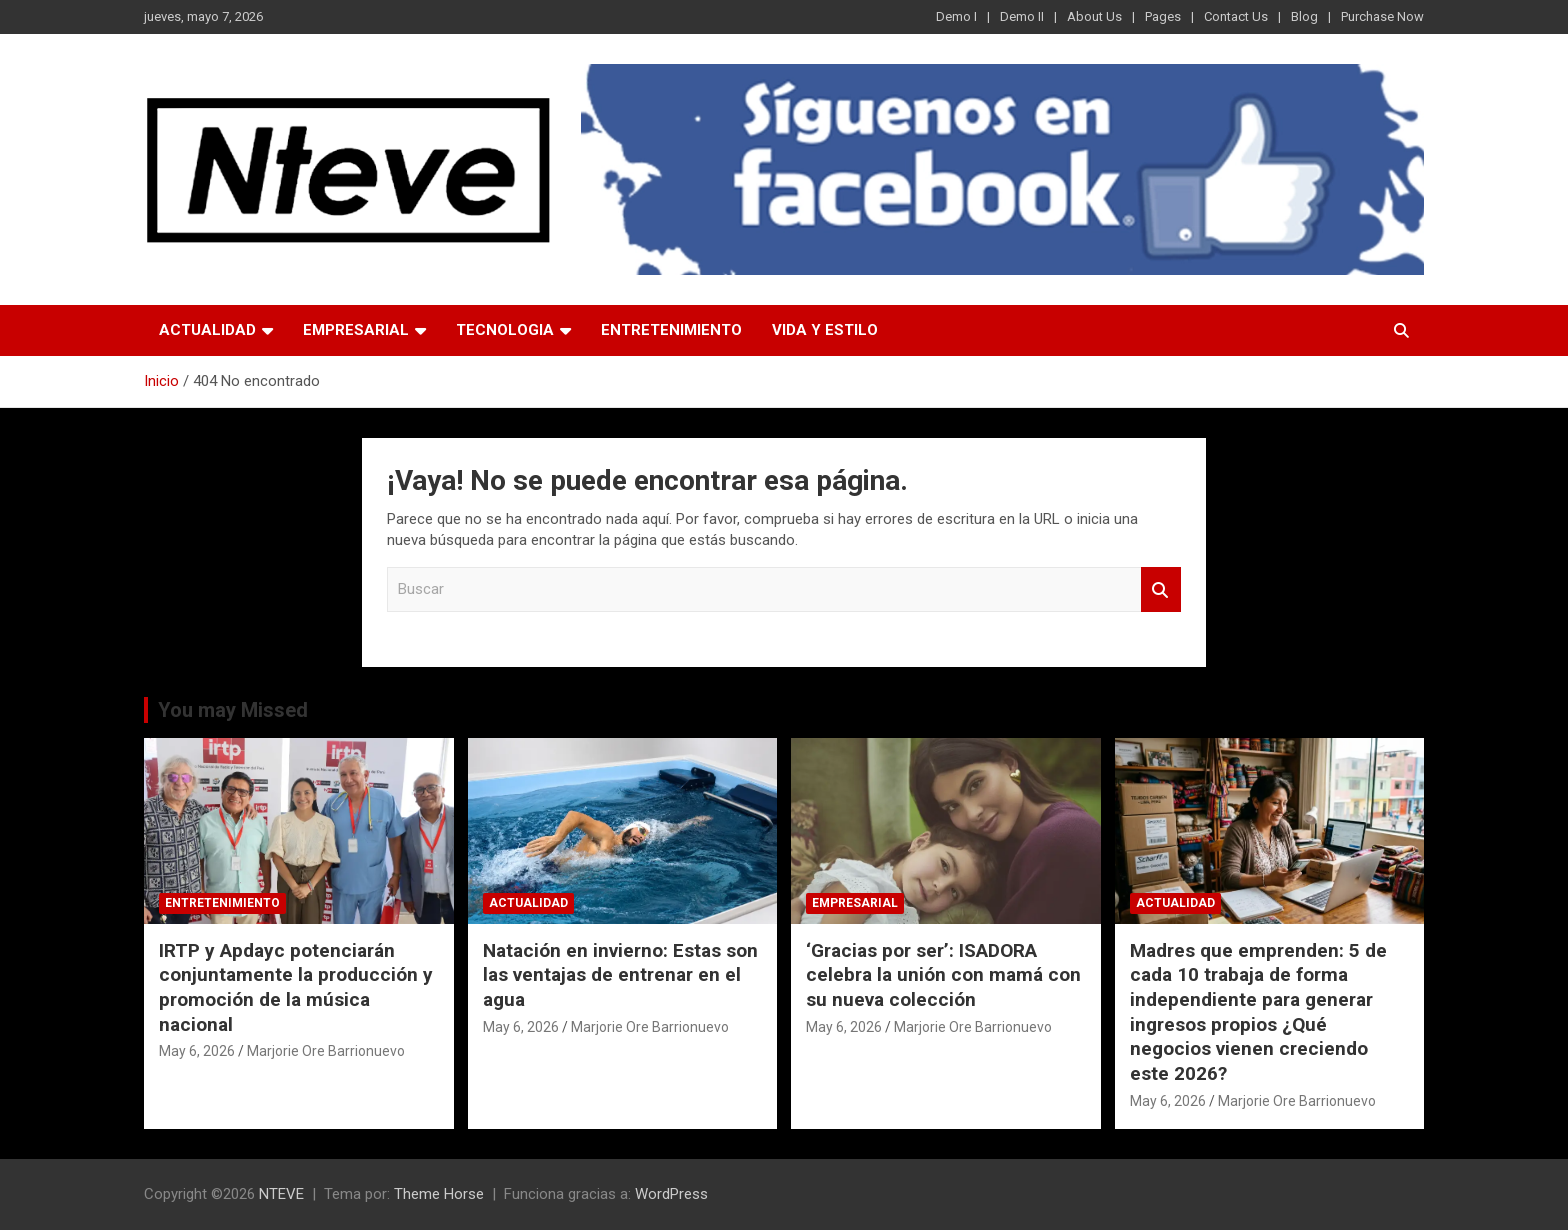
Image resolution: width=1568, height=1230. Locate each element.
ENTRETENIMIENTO (671, 330)
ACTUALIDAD (207, 330)
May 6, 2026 (197, 1051)
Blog (1304, 16)
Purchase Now (1382, 16)
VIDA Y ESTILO (825, 330)
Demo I (956, 16)
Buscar (1161, 589)
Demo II (1022, 16)
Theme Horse (439, 1194)
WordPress (671, 1194)
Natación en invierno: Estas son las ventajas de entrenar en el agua (620, 975)
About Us (1094, 16)
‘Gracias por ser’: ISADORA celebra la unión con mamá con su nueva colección (943, 975)
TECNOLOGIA (505, 330)
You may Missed (233, 710)
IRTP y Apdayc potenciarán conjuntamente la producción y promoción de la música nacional (296, 987)
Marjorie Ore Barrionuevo (326, 1051)
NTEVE (281, 1194)
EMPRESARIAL (356, 330)
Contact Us (1236, 16)
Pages (1163, 16)
